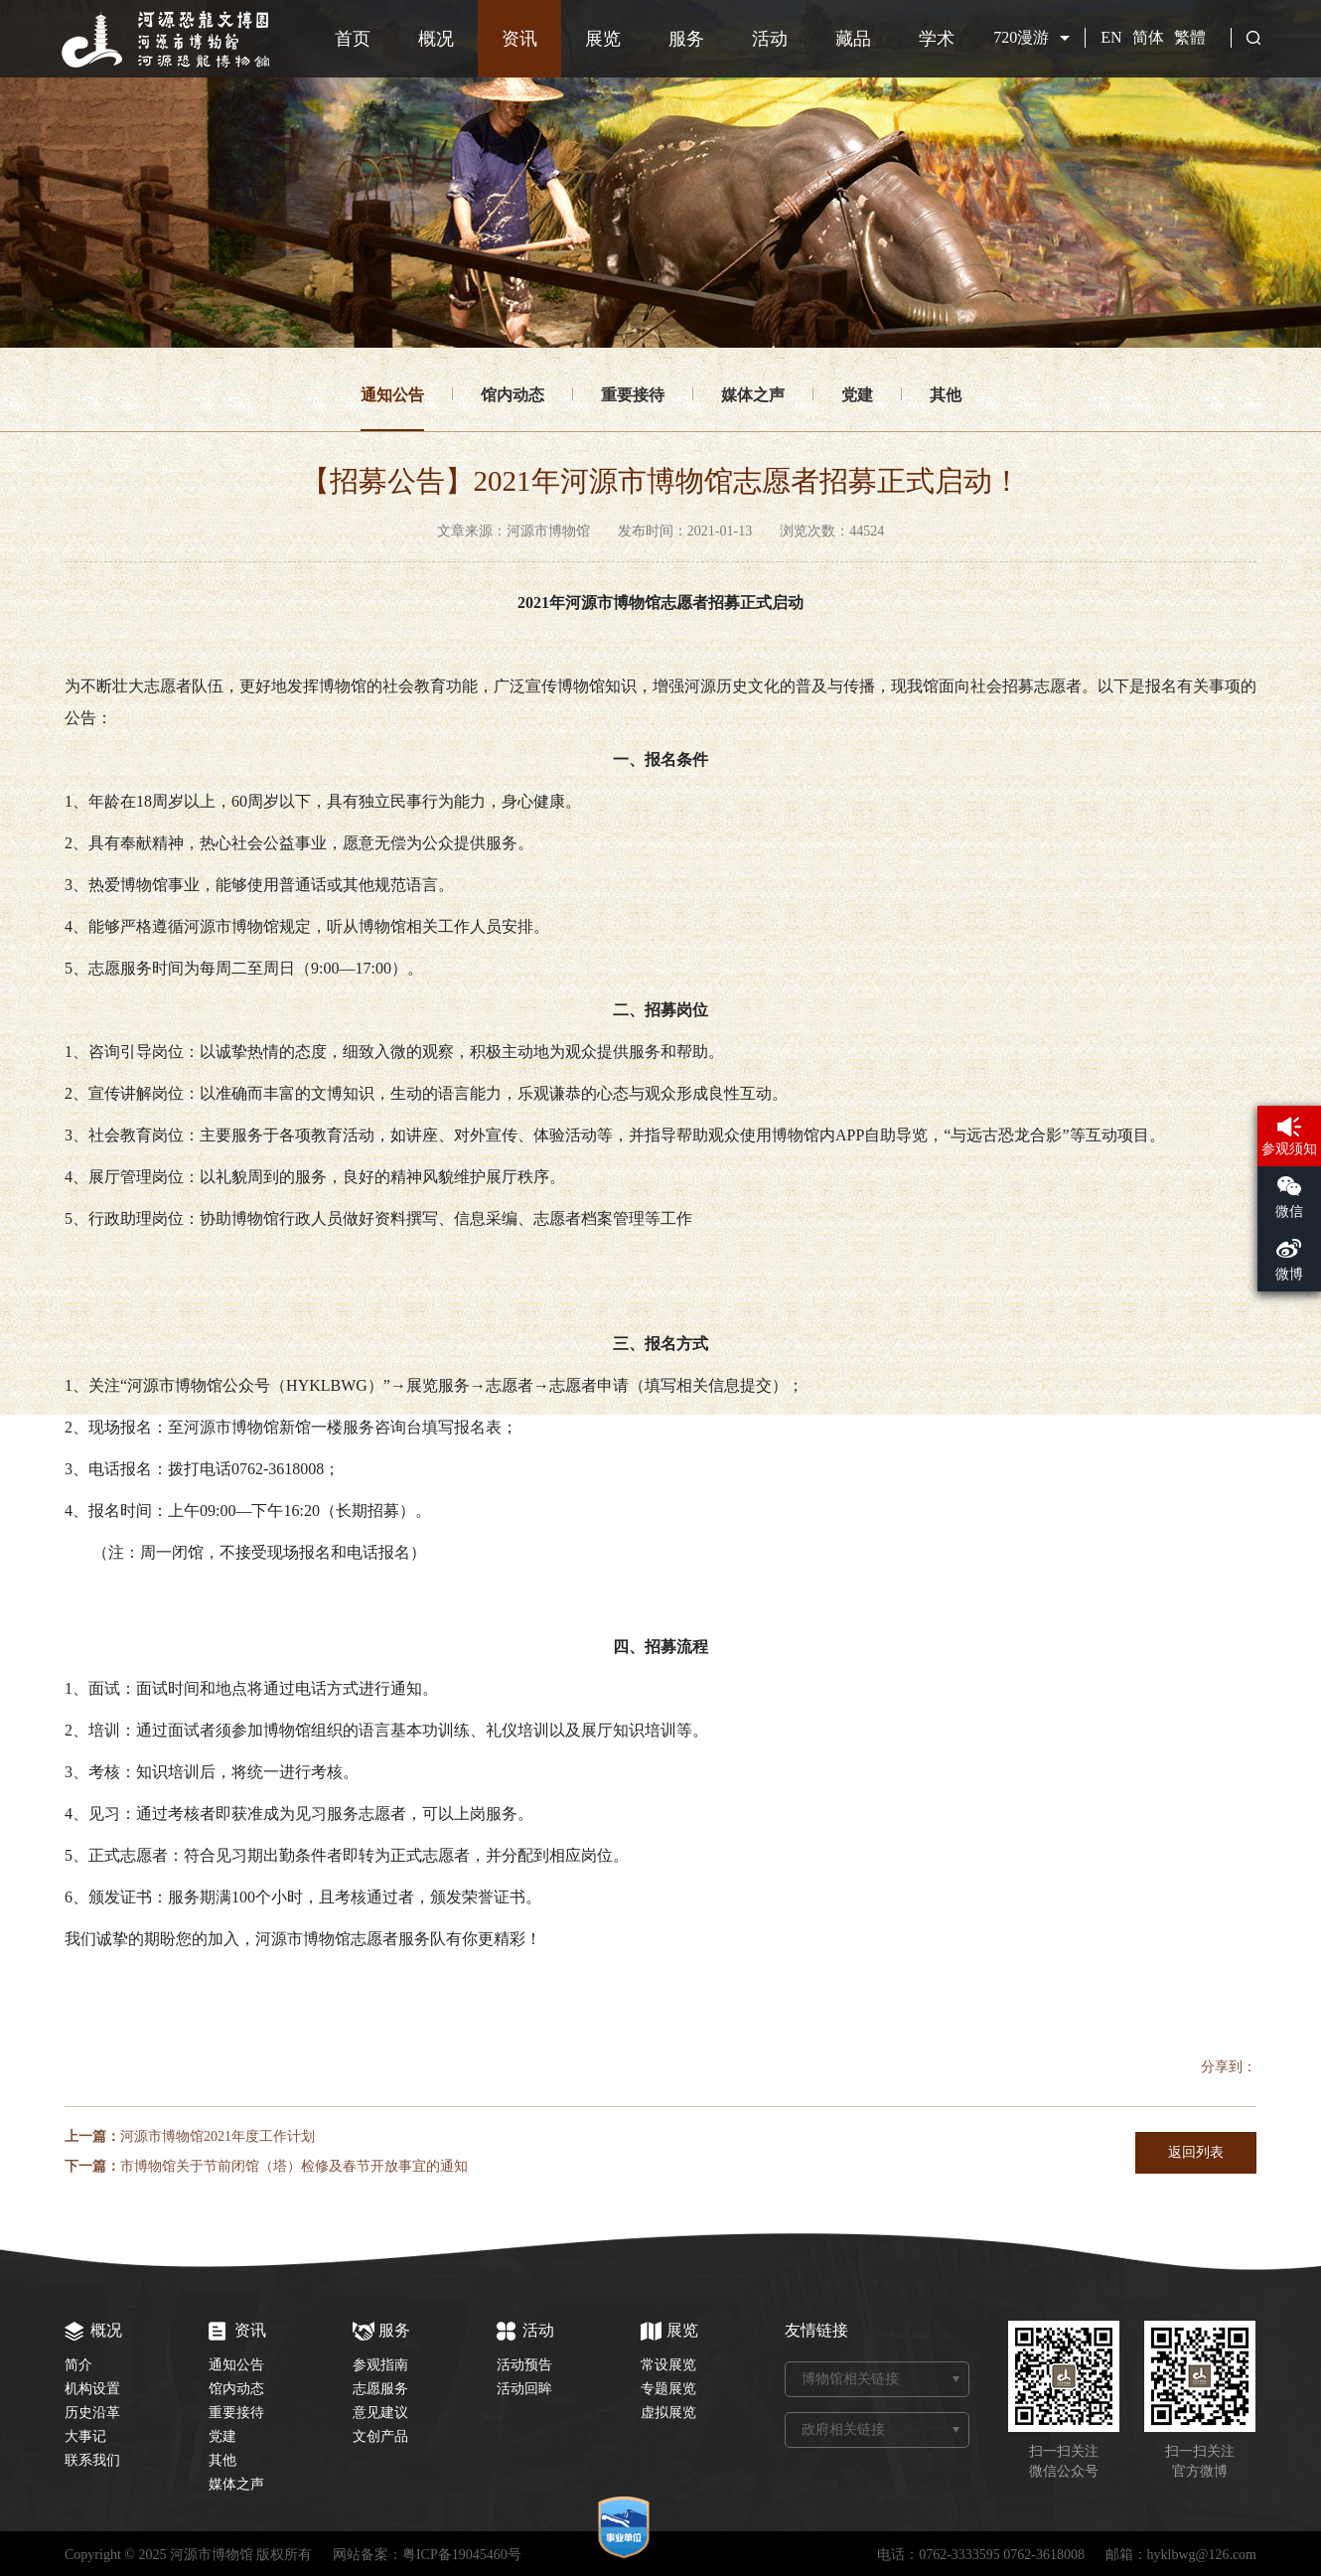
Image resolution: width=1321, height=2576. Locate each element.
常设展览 (668, 2364)
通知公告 (392, 394)
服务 (686, 39)
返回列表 (1196, 2152)
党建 (857, 394)
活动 (770, 39)
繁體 (1190, 37)
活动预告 (524, 2364)
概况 (436, 39)
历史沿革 (92, 2412)
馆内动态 (512, 394)
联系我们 (92, 2460)
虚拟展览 (668, 2412)
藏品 (853, 39)
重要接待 (632, 394)
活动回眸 (524, 2388)
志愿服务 (380, 2388)
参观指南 (380, 2364)
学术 (936, 39)
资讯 (519, 39)
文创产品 (380, 2436)
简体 (1148, 37)
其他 (945, 394)
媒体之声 (753, 394)
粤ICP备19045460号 (461, 2554)
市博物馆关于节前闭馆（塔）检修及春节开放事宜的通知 (294, 2166)
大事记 (85, 2436)
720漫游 (1021, 37)
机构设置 (92, 2388)
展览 (603, 39)
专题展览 (668, 2388)
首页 (352, 39)
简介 (78, 2364)
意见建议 (380, 2412)
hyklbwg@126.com (1202, 2554)
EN (1111, 37)
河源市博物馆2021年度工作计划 (217, 2136)
